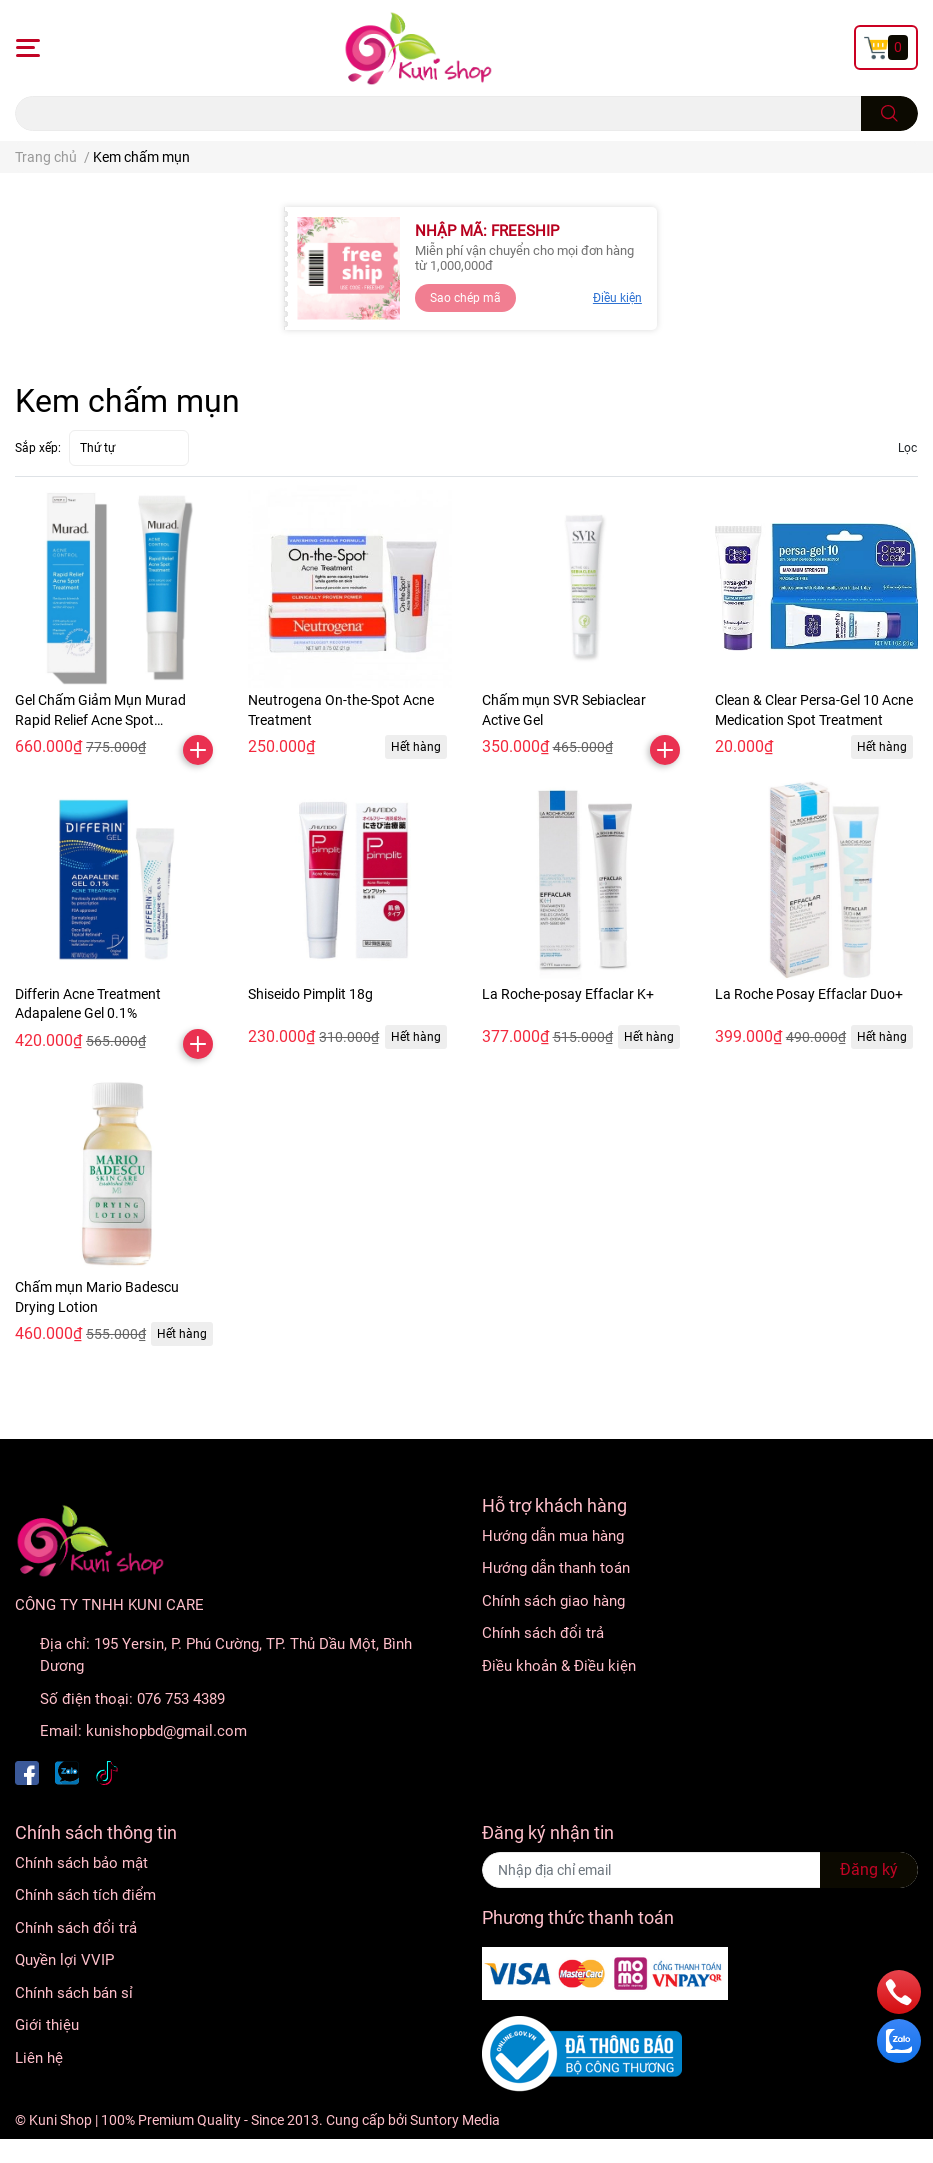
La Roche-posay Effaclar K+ (568, 994)
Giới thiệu (47, 2025)
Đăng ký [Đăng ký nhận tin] (869, 1869)
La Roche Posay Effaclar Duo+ (809, 994)
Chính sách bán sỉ (74, 1993)
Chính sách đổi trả (543, 1633)
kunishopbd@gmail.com (166, 1731)
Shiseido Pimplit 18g (310, 994)
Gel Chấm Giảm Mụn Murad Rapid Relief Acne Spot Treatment (100, 719)
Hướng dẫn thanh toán (556, 1568)
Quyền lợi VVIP (64, 1960)
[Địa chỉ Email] (700, 1870)
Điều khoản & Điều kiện (559, 1666)
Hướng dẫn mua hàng (553, 1536)
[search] (889, 113)
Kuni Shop (60, 2120)
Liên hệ (39, 2058)
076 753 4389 (181, 1699)
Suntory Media (455, 2120)
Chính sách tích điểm (85, 1895)
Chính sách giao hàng (553, 1601)
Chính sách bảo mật (81, 1863)
